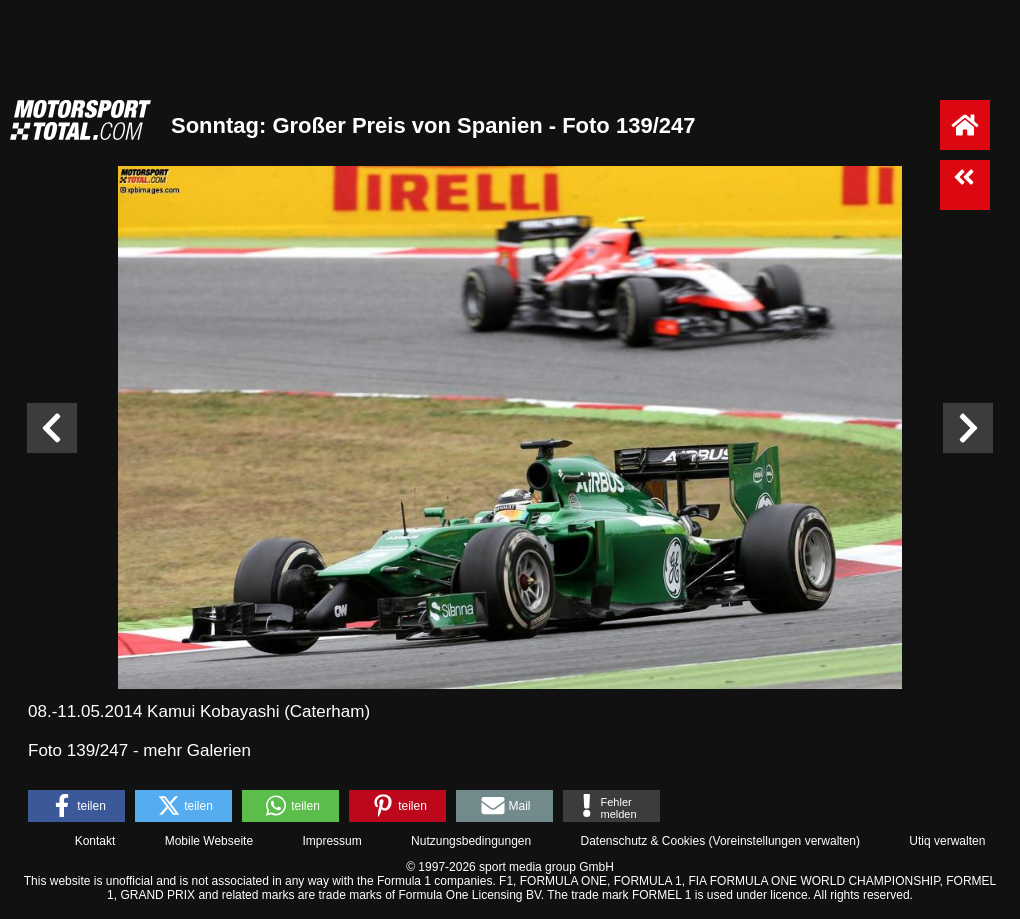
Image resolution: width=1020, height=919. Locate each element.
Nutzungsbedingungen (471, 841)
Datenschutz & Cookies (642, 841)
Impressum (331, 841)
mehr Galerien (197, 750)
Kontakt (95, 841)
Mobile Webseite (209, 841)
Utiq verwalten (947, 841)
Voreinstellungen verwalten (784, 841)
